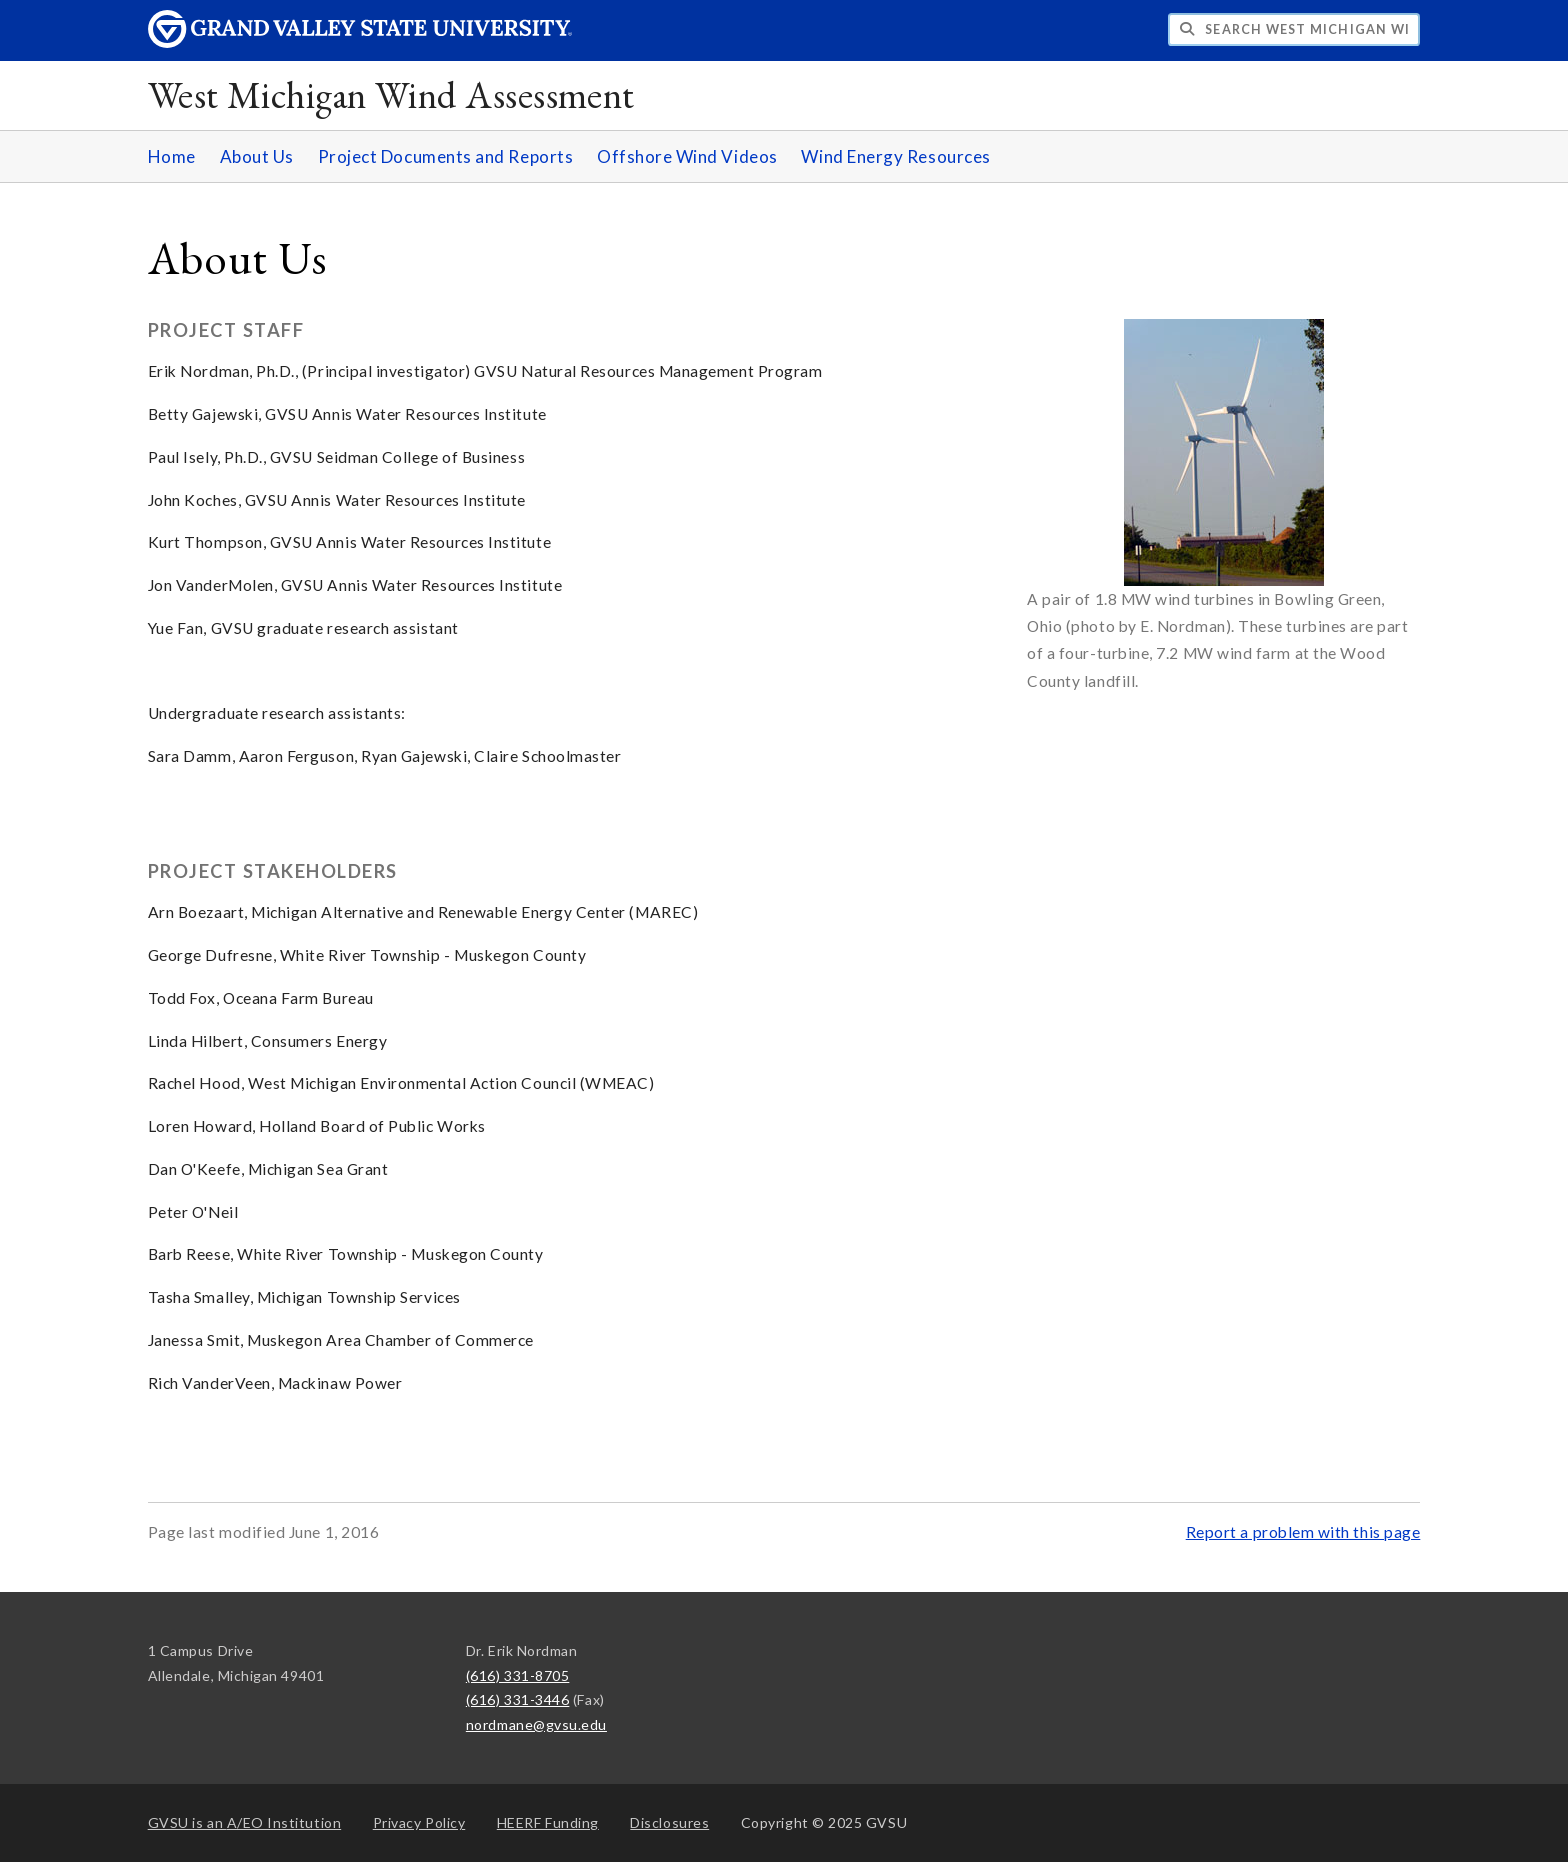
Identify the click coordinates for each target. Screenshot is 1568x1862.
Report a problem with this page (1303, 1532)
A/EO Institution (245, 1822)
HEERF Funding (548, 1822)
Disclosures (669, 1822)
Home (172, 156)
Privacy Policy (419, 1822)
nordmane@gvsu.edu (536, 1724)
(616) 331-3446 (518, 1699)
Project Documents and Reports (446, 156)
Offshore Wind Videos (687, 156)
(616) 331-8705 (518, 1675)
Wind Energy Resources (895, 156)
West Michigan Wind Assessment (391, 94)
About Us (257, 156)
